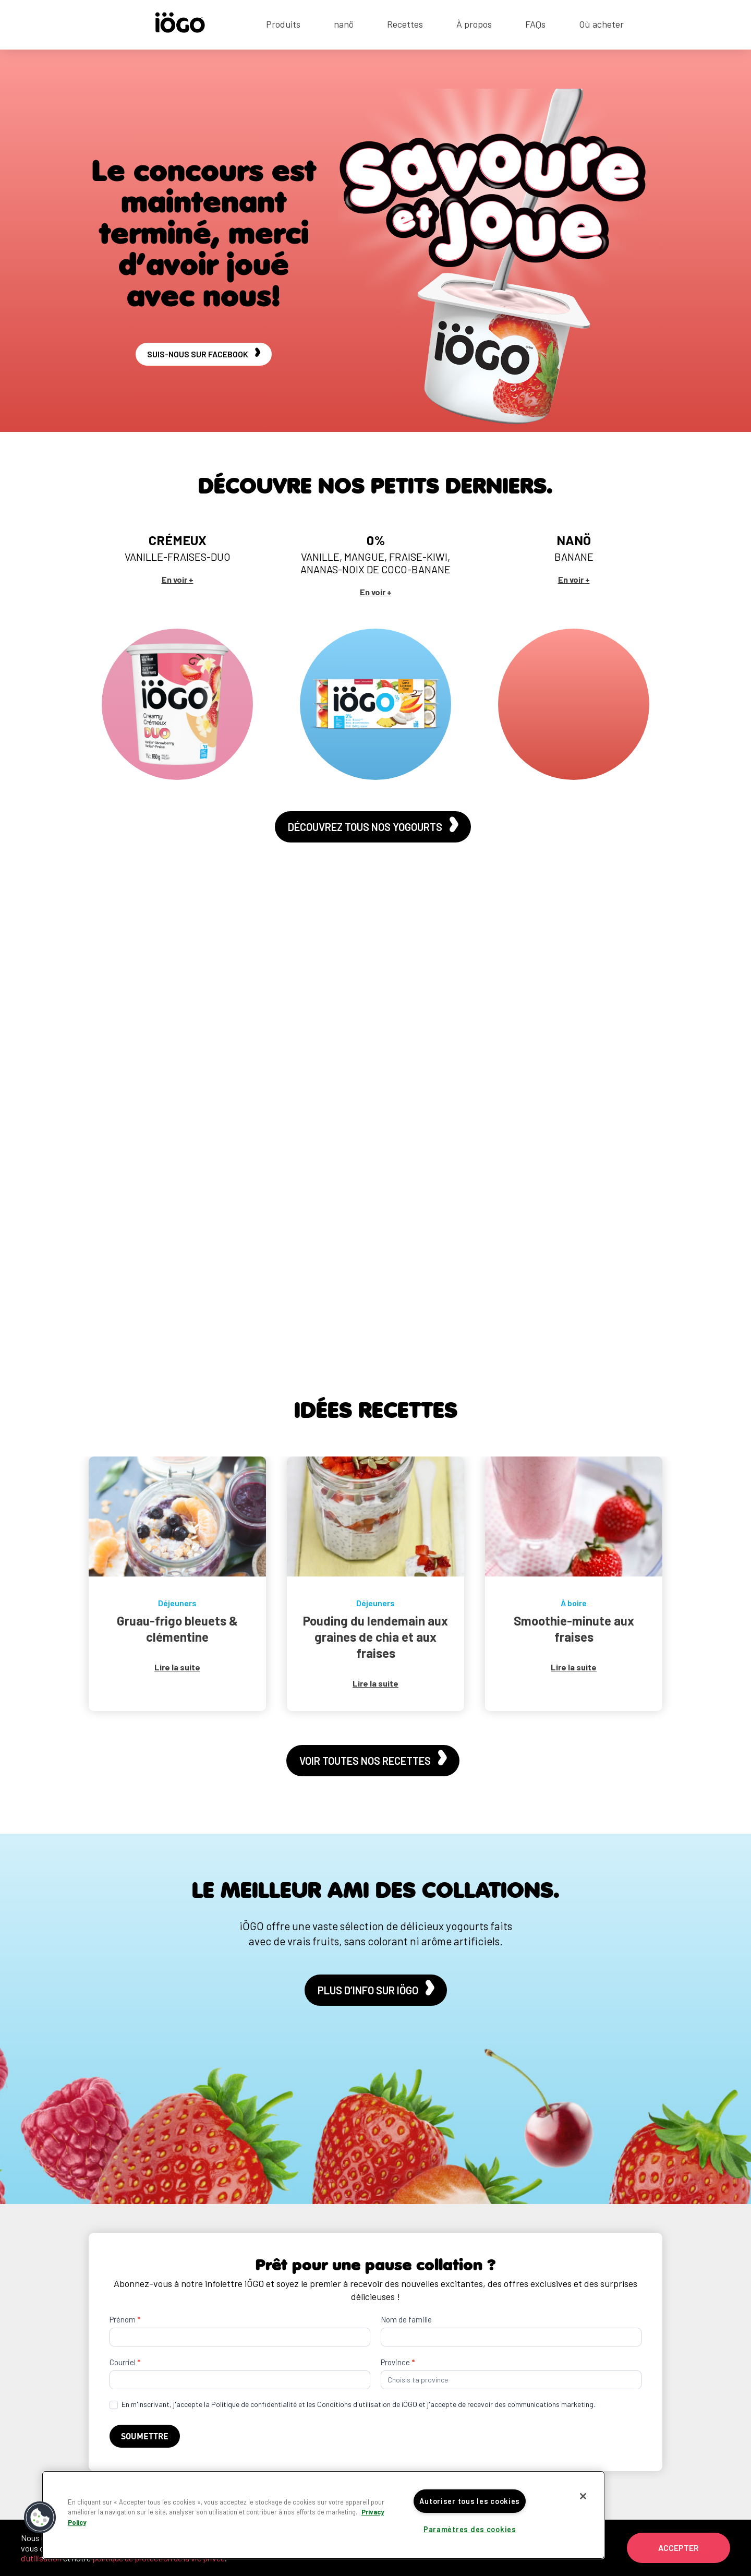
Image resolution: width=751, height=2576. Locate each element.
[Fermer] (583, 2496)
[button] (40, 2517)
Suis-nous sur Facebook (203, 352)
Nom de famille (406, 2319)
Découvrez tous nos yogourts (373, 826)
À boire (574, 1603)
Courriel (125, 2362)
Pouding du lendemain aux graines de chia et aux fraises (375, 1636)
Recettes (405, 24)
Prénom (125, 2319)
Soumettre (144, 2435)
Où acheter (601, 24)
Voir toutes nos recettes (372, 1760)
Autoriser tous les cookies (469, 2501)
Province (398, 2362)
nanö (344, 24)
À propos (474, 24)
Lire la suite (177, 1667)
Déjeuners (177, 1603)
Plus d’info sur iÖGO (376, 1989)
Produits (283, 24)
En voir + (177, 579)
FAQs (535, 24)
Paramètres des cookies (469, 2529)
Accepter (678, 2548)
